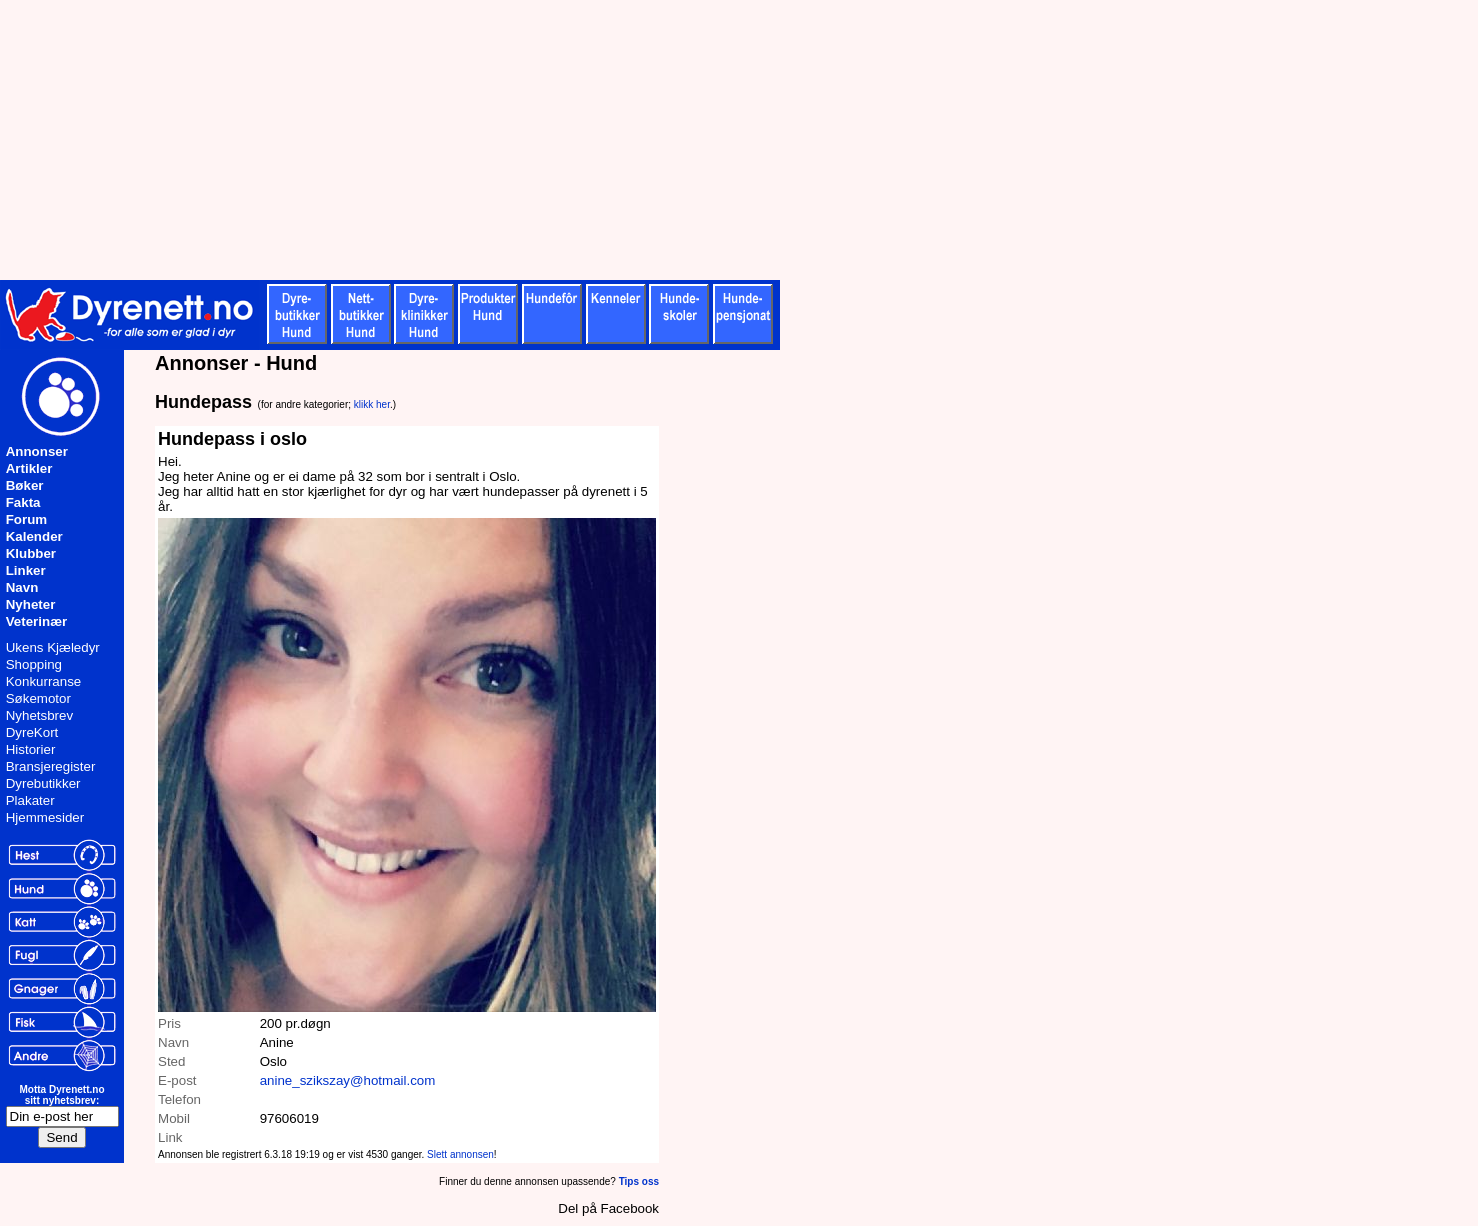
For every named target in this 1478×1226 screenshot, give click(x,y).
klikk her (372, 404)
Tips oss (639, 1181)
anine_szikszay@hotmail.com (348, 1080)
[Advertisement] (490, 140)
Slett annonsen (460, 1154)
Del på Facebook (608, 1208)
